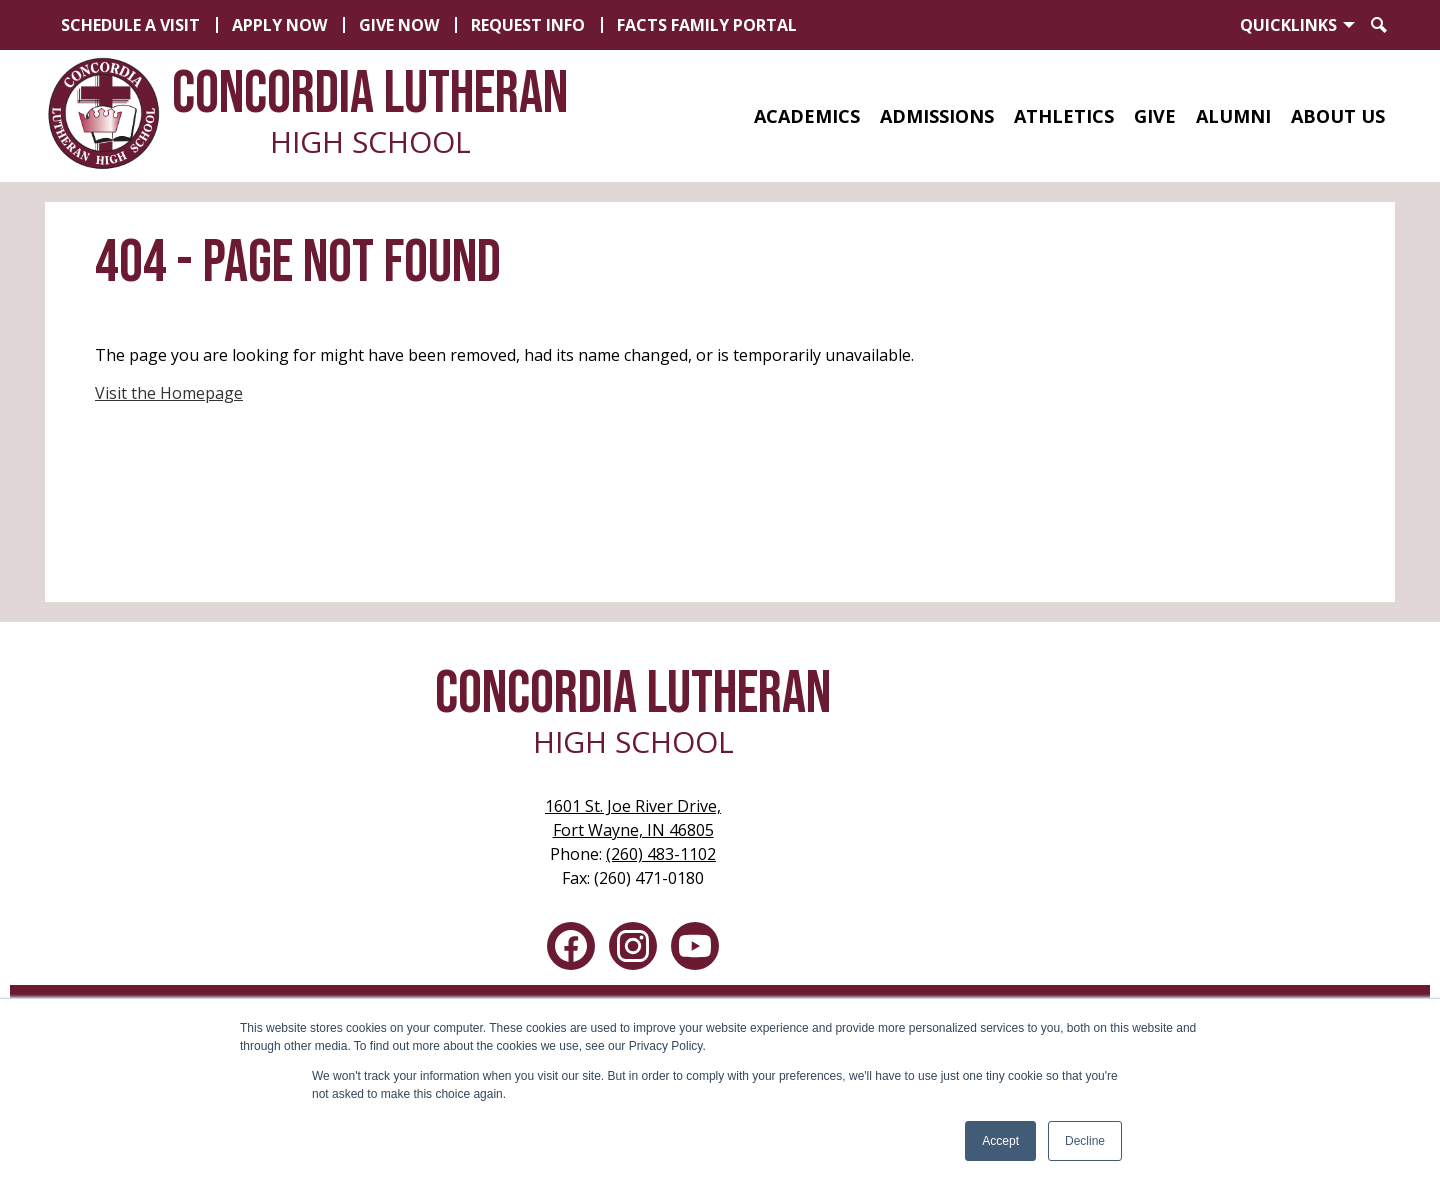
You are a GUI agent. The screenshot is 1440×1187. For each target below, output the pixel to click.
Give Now (399, 25)
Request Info (528, 25)
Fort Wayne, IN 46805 (633, 817)
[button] (807, 116)
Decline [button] (1085, 1141)
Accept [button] (1000, 1141)
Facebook (571, 950)
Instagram (633, 950)
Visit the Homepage (169, 393)
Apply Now (279, 25)
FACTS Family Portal (707, 25)
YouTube (695, 950)
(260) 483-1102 (661, 854)
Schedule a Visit (130, 25)
